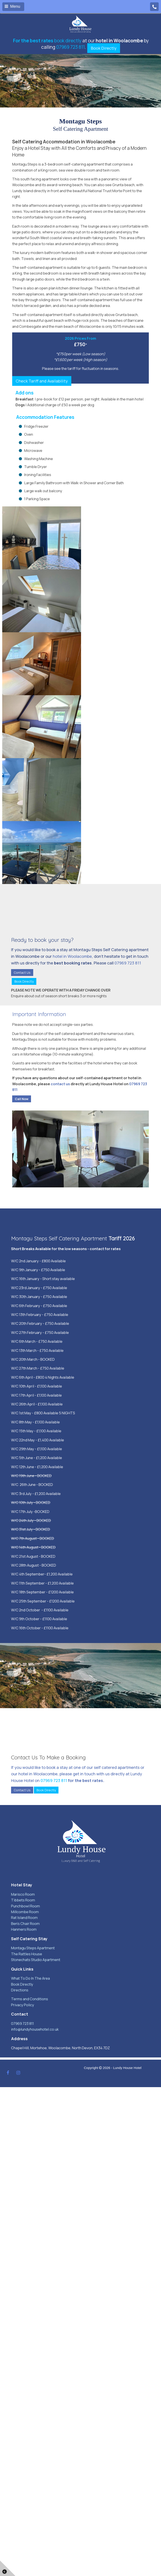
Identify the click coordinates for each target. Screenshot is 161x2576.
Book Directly (103, 48)
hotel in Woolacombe (72, 956)
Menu (12, 6)
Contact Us (22, 972)
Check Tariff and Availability (42, 381)
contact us (60, 1083)
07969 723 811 (127, 963)
